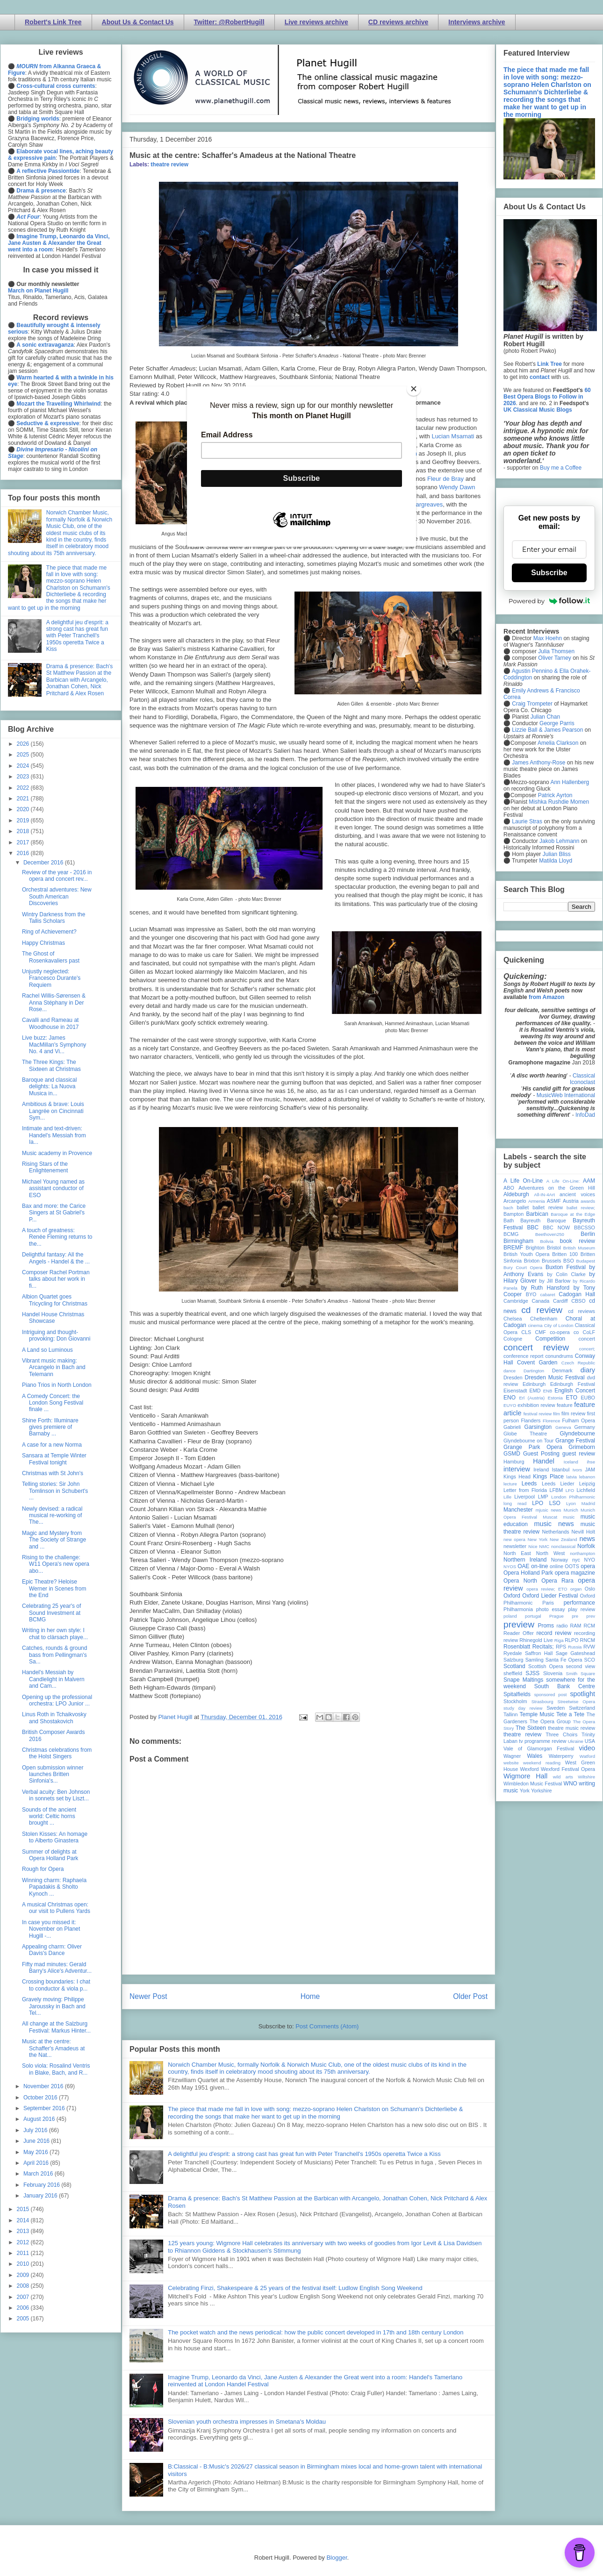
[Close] (414, 389)
